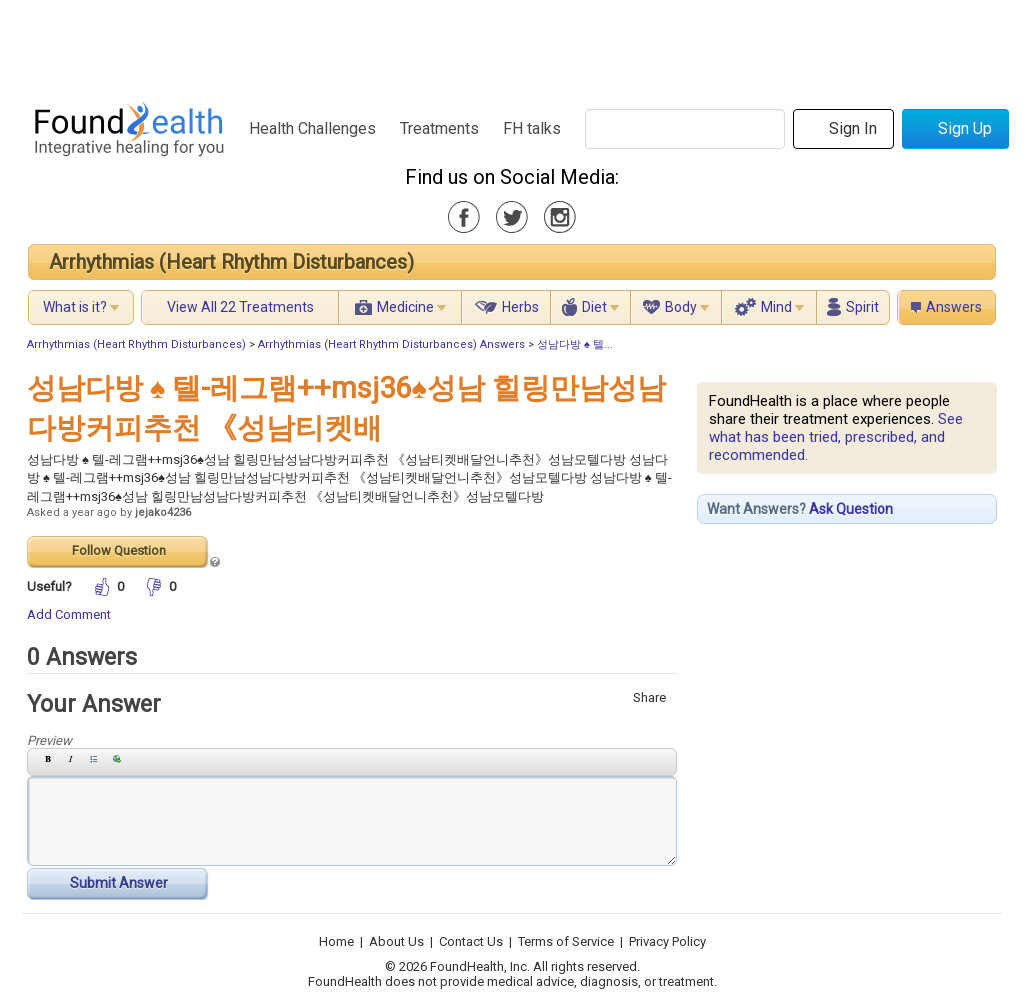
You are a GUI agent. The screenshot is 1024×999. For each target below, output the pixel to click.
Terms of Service (566, 941)
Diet (594, 307)
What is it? (75, 307)
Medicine (405, 307)
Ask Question (851, 509)
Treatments (439, 128)
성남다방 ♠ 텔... (575, 344)
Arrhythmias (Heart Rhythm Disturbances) (231, 262)
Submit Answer (119, 883)
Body (681, 307)
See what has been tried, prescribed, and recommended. (836, 437)
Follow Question (119, 550)
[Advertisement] (511, 45)
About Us (396, 941)
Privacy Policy (667, 941)
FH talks (532, 128)
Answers (954, 307)
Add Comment (69, 614)
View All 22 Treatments (240, 307)
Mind (776, 307)
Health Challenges (312, 128)
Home (336, 941)
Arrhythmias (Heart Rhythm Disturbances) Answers (391, 344)
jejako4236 (163, 512)
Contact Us (471, 941)
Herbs (520, 307)
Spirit (862, 307)
